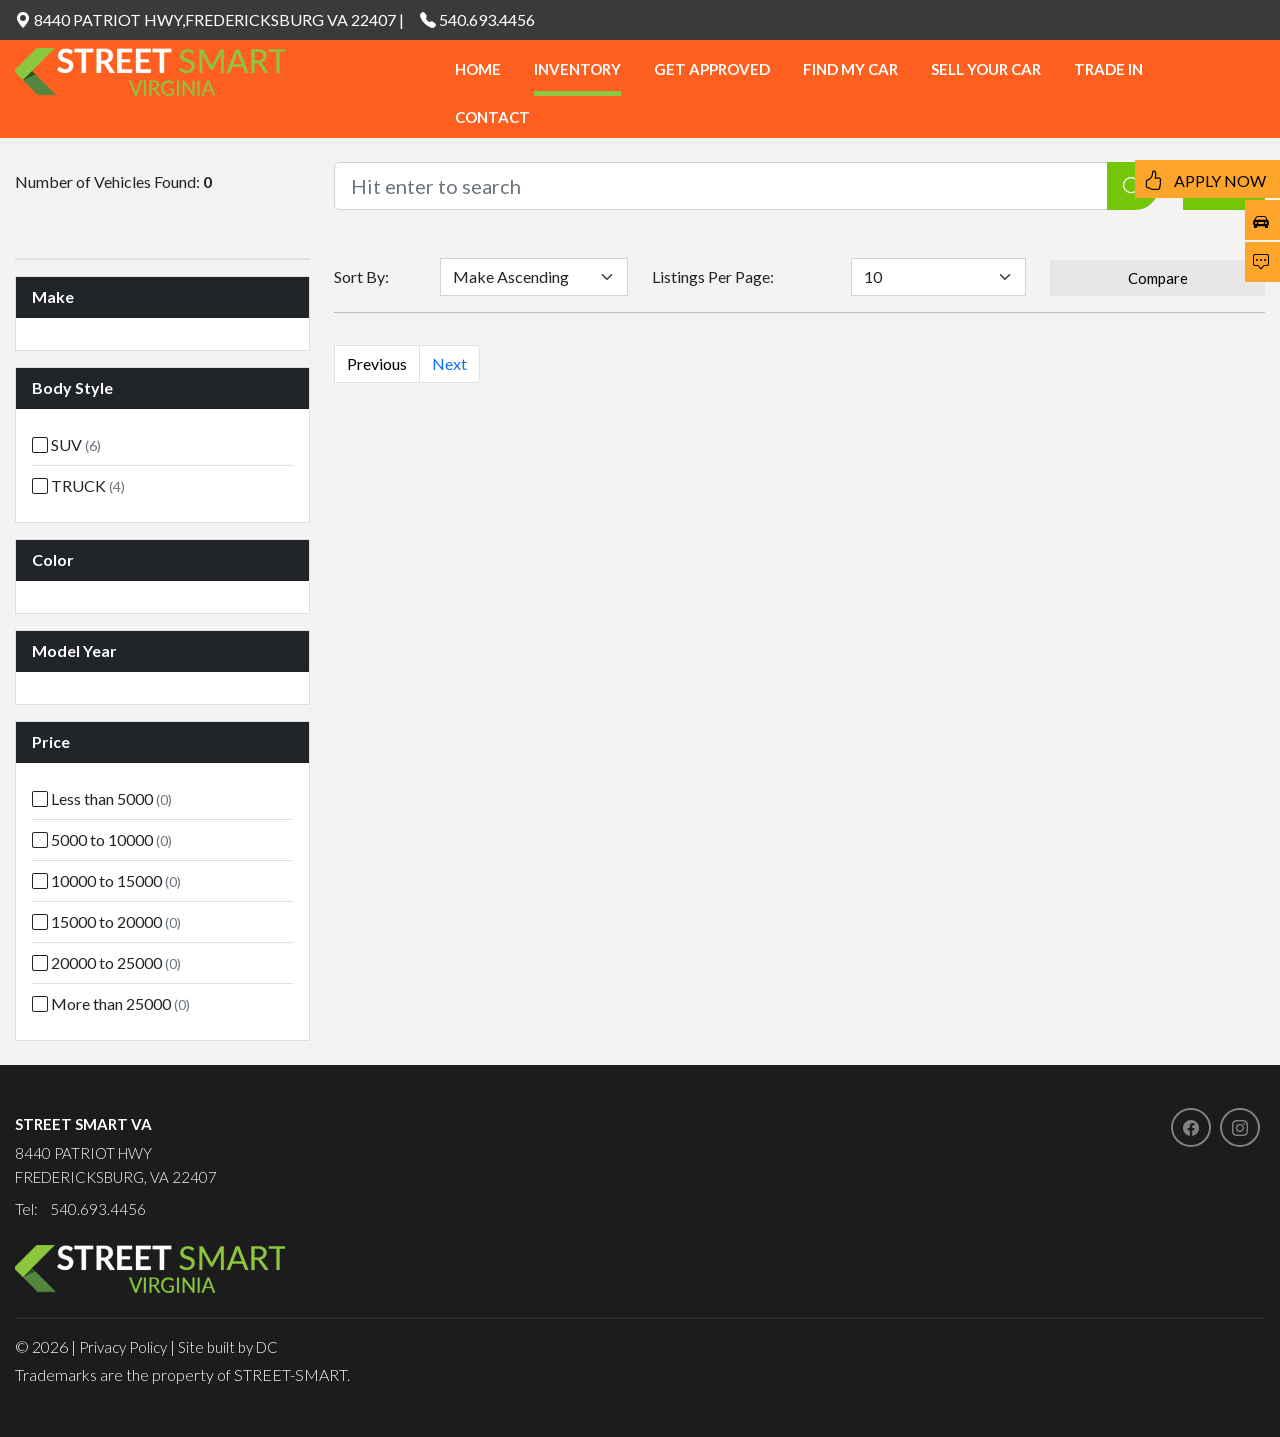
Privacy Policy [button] (123, 1347)
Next (449, 363)
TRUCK (78, 485)
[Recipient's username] (721, 186)
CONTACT (492, 117)
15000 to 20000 (106, 921)
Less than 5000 (102, 798)
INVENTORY (577, 69)
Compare (1158, 278)
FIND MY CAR (850, 69)
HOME (478, 69)
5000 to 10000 (102, 839)
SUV (66, 444)
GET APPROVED (712, 69)
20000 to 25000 (106, 962)
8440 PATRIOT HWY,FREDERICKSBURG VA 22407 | (209, 19)
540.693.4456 (487, 19)
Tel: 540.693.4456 (80, 1209)
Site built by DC (228, 1347)
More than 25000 (111, 1003)
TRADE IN (1108, 69)
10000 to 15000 (106, 880)
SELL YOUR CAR (986, 69)
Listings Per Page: (713, 276)
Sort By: (361, 276)
